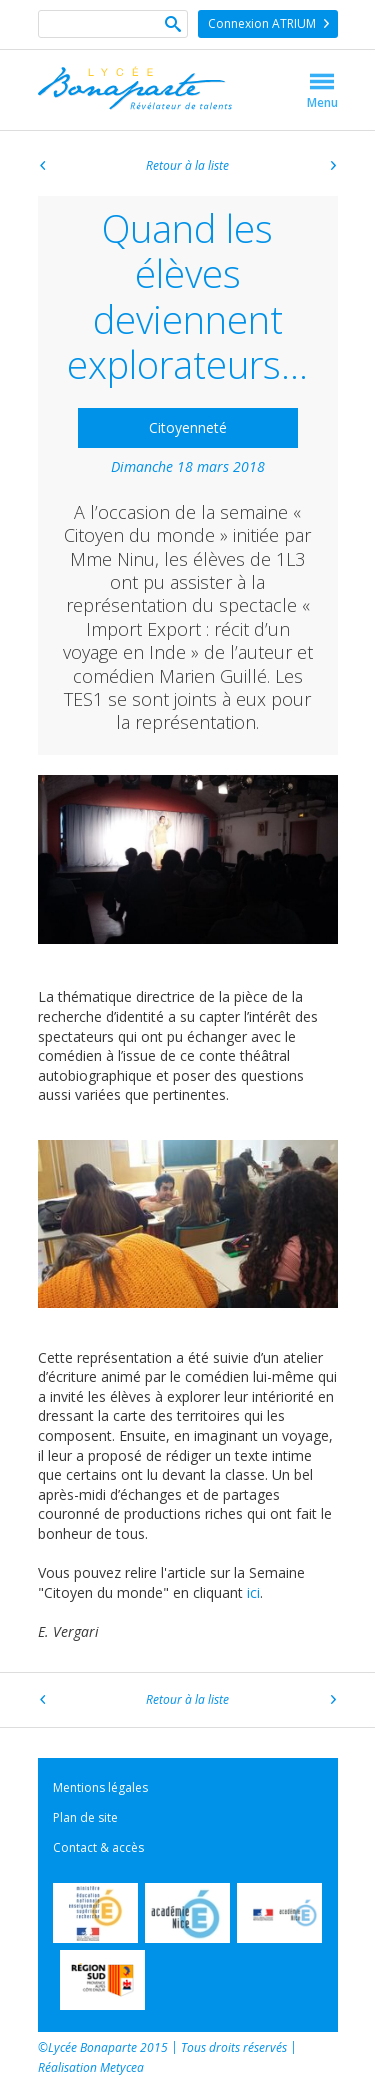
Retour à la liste (187, 166)
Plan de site (85, 1817)
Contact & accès (98, 1847)
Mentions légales (100, 1787)
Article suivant (333, 167)
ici (253, 1592)
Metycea (122, 2067)
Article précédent (42, 167)
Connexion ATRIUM (262, 23)
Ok (173, 26)
